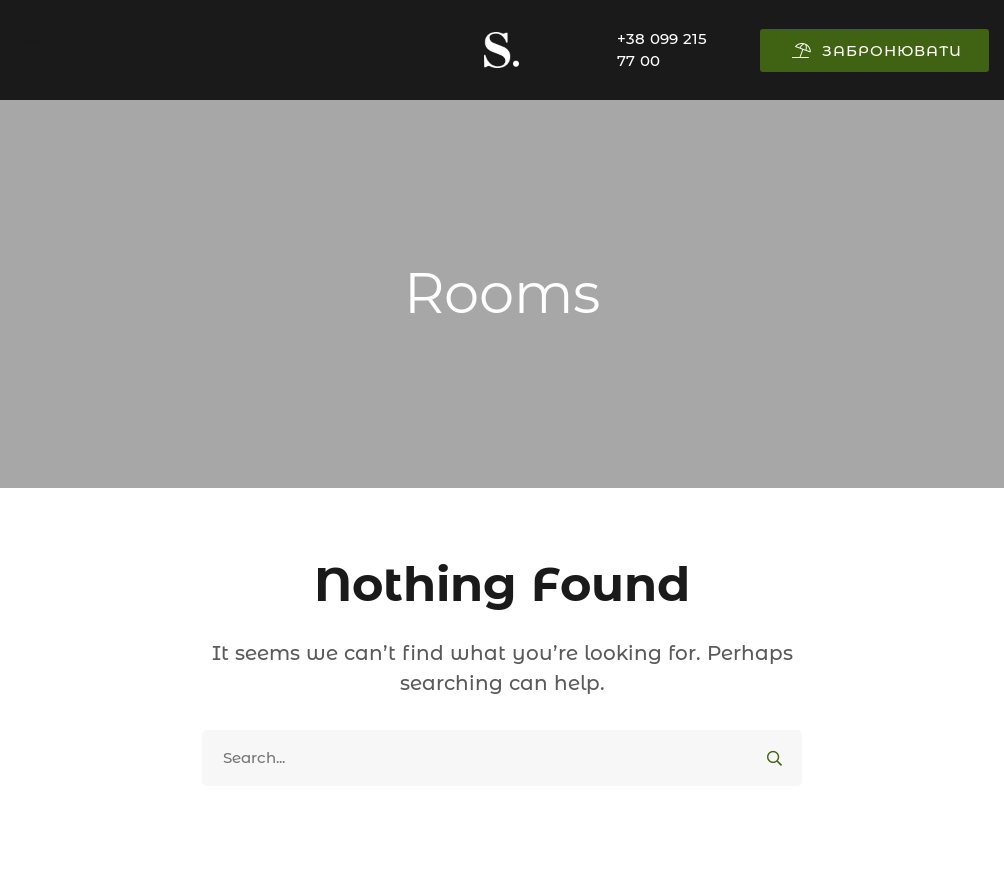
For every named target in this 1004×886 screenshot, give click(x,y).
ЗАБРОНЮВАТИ (877, 50)
